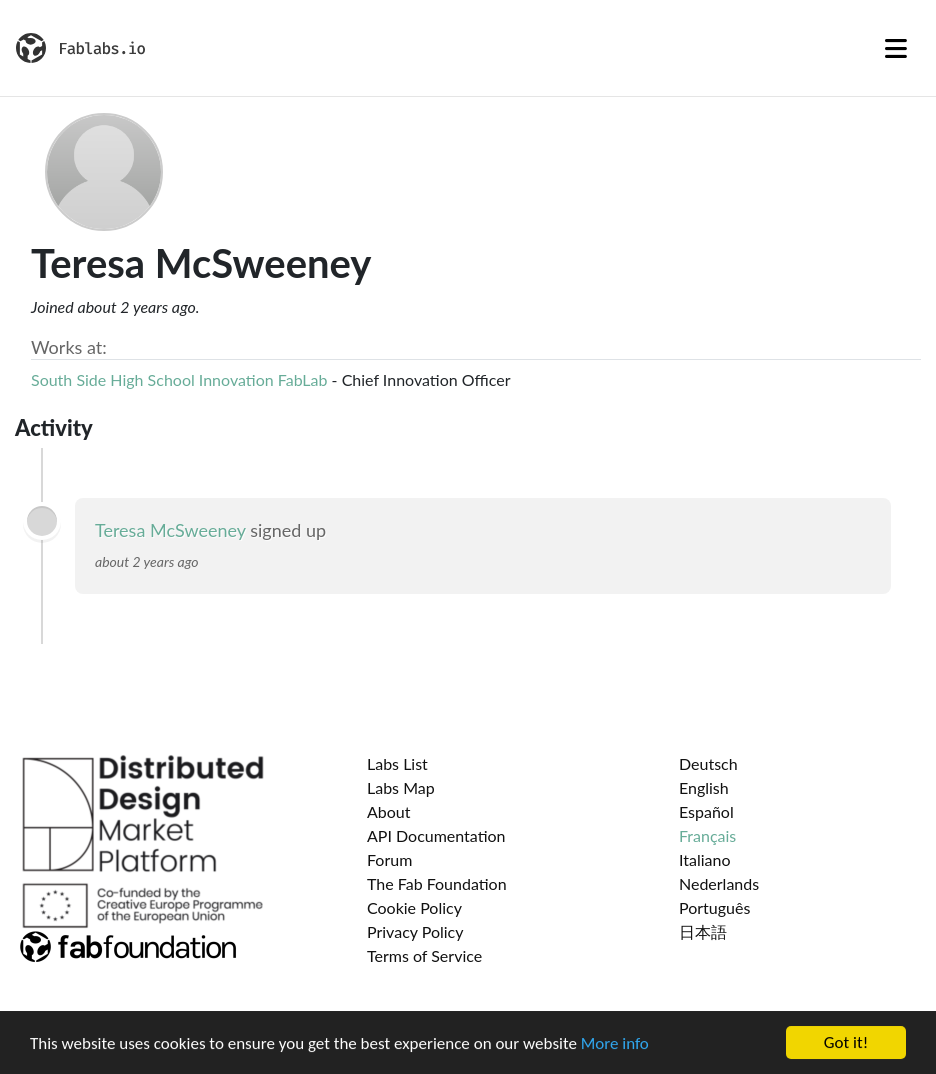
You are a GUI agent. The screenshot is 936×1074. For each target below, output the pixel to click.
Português (714, 907)
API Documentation (436, 835)
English (704, 787)
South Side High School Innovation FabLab (179, 379)
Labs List (397, 763)
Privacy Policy (415, 931)
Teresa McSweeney (170, 530)
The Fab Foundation (437, 883)
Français (707, 835)
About (389, 811)
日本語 (703, 931)
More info (615, 1044)
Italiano (705, 859)
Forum (389, 859)
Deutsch (708, 763)
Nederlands (719, 883)
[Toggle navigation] (896, 48)
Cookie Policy (414, 907)
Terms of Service (424, 955)
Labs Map (401, 787)
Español (706, 811)
